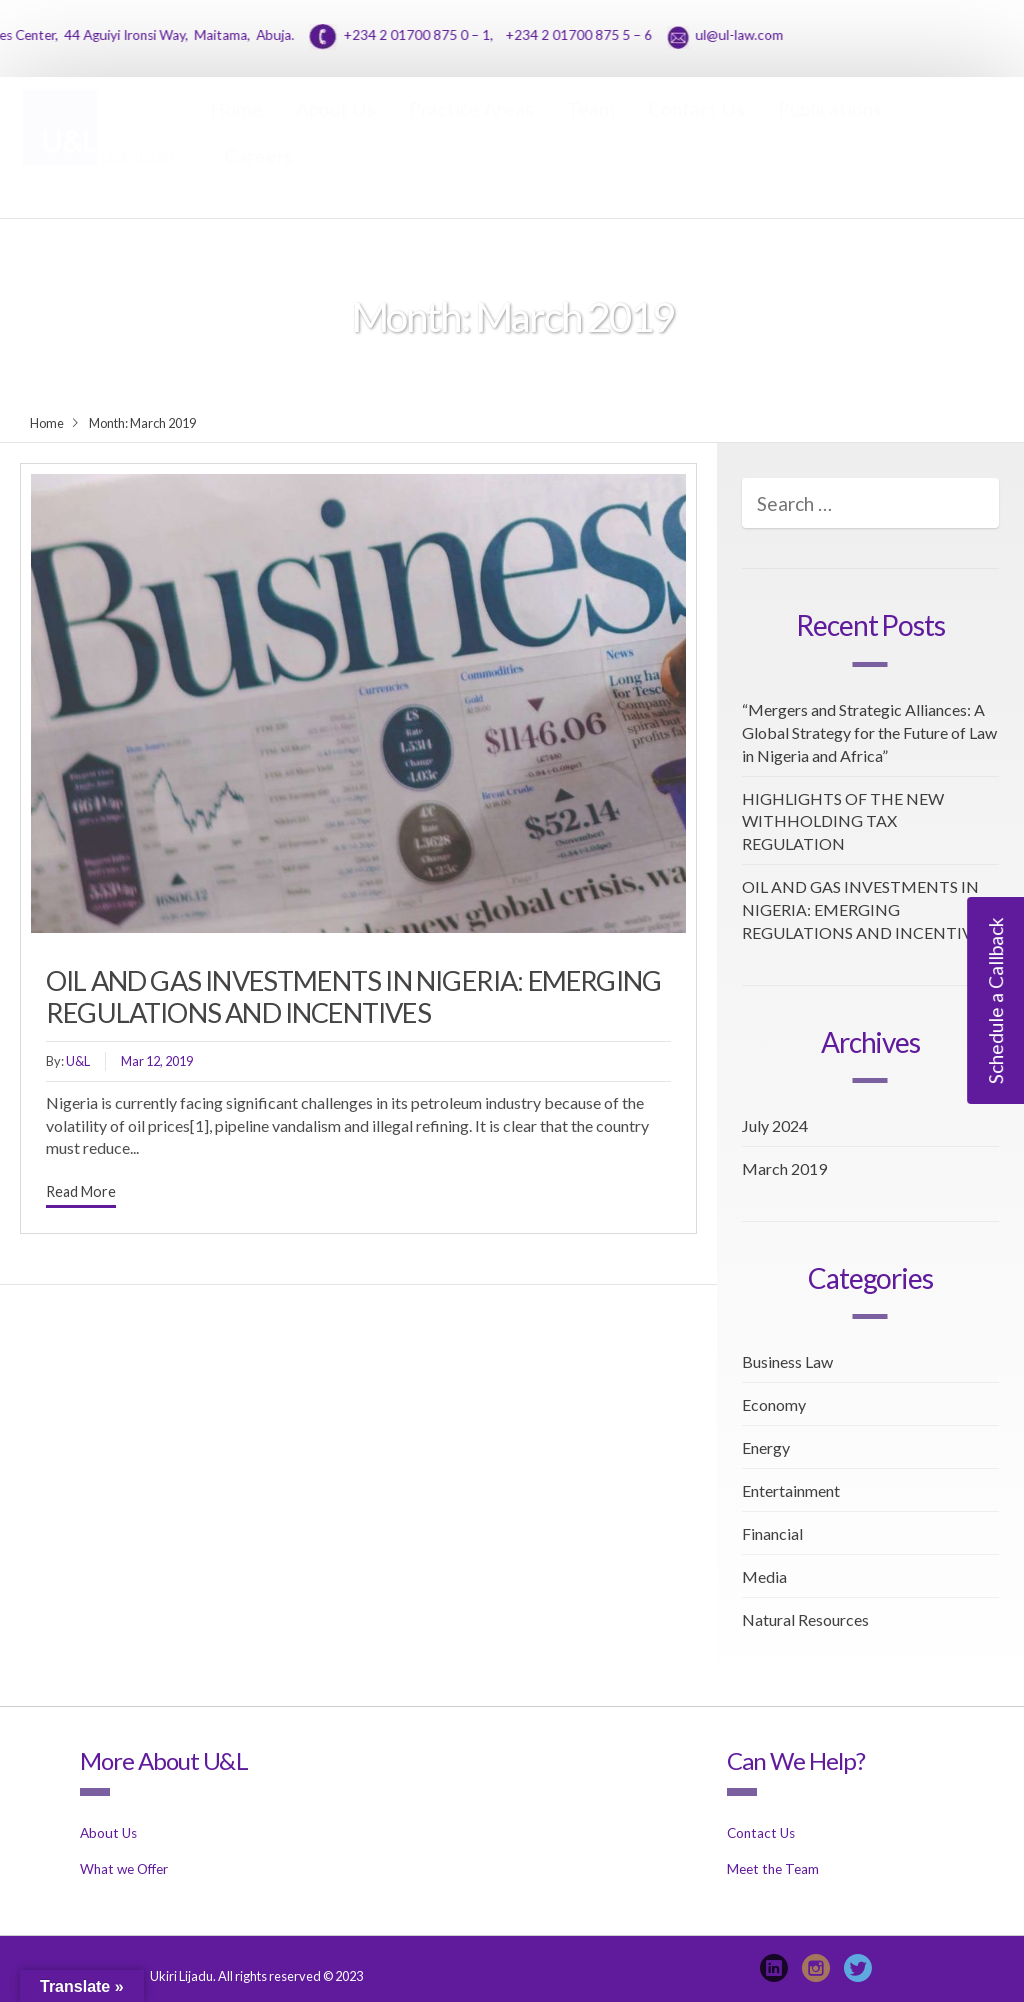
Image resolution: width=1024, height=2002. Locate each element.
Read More (81, 1191)
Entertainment (791, 1490)
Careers (259, 175)
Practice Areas (471, 128)
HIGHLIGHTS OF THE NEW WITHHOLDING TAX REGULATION (843, 821)
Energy (766, 1447)
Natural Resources (805, 1619)
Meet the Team (773, 1869)
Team (591, 128)
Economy (774, 1404)
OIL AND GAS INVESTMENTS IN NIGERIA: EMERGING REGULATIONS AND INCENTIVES (353, 997)
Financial (772, 1533)
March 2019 (784, 1168)
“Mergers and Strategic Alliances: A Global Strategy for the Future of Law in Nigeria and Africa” (869, 732)
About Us (336, 128)
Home (236, 128)
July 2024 (775, 1125)
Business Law (787, 1361)
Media (764, 1576)
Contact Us (696, 128)
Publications (830, 128)
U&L (78, 1061)
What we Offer (124, 1869)
